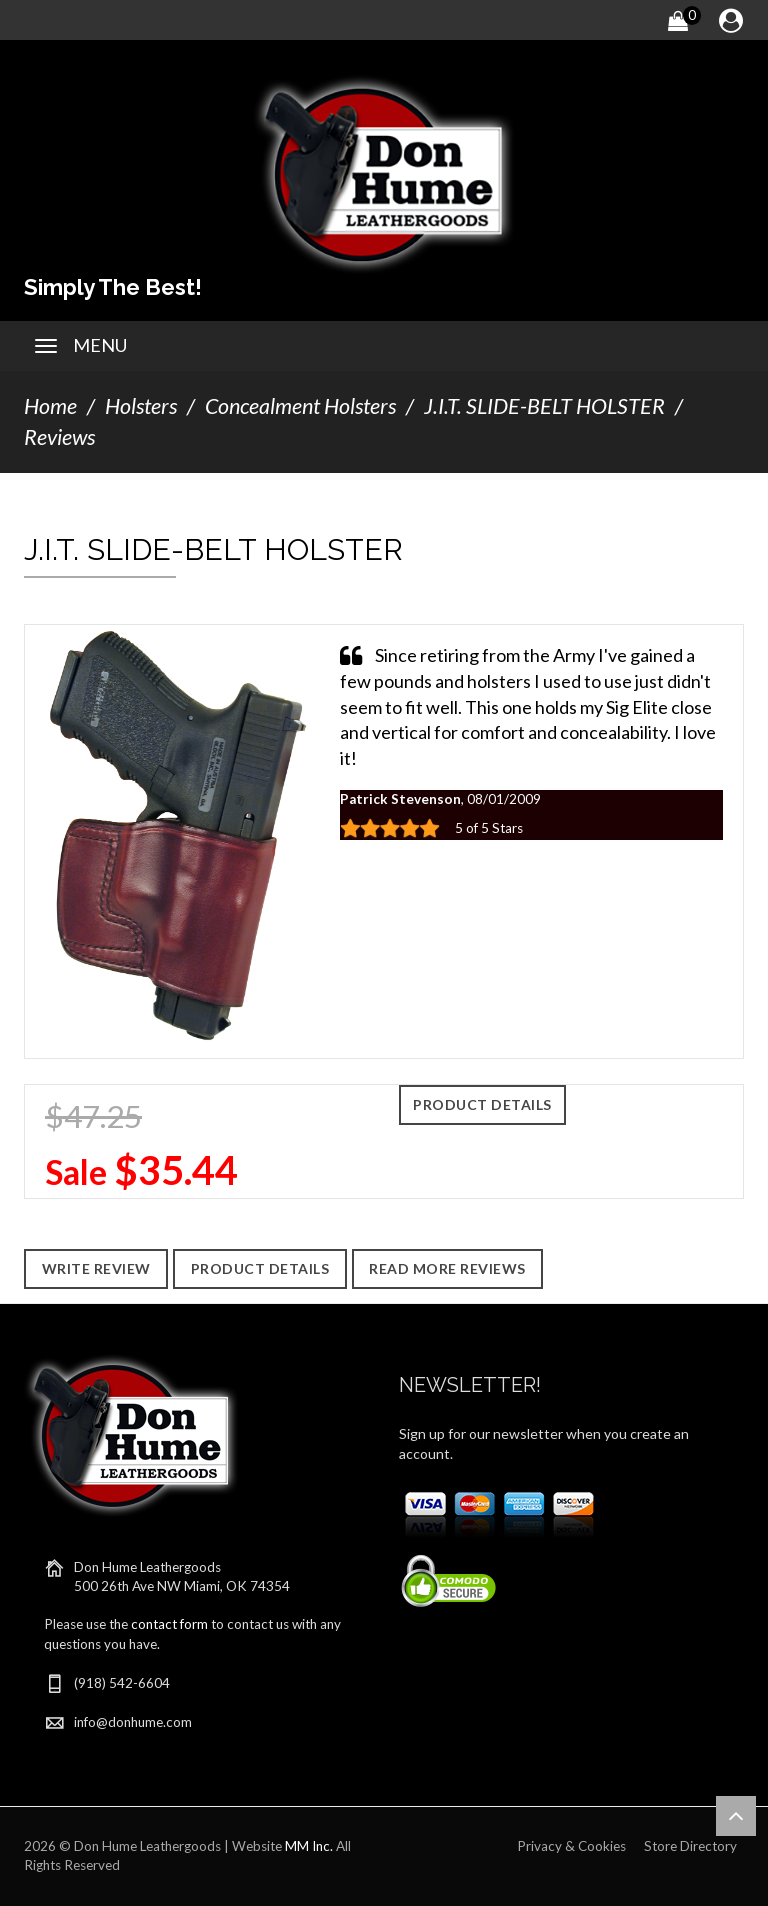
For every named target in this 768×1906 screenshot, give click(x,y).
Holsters (141, 406)
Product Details (482, 1104)
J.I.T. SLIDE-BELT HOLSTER (544, 406)
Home (50, 406)
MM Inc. (309, 1846)
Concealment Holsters (300, 406)
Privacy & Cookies (571, 1846)
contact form (169, 1624)
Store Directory (690, 1846)
